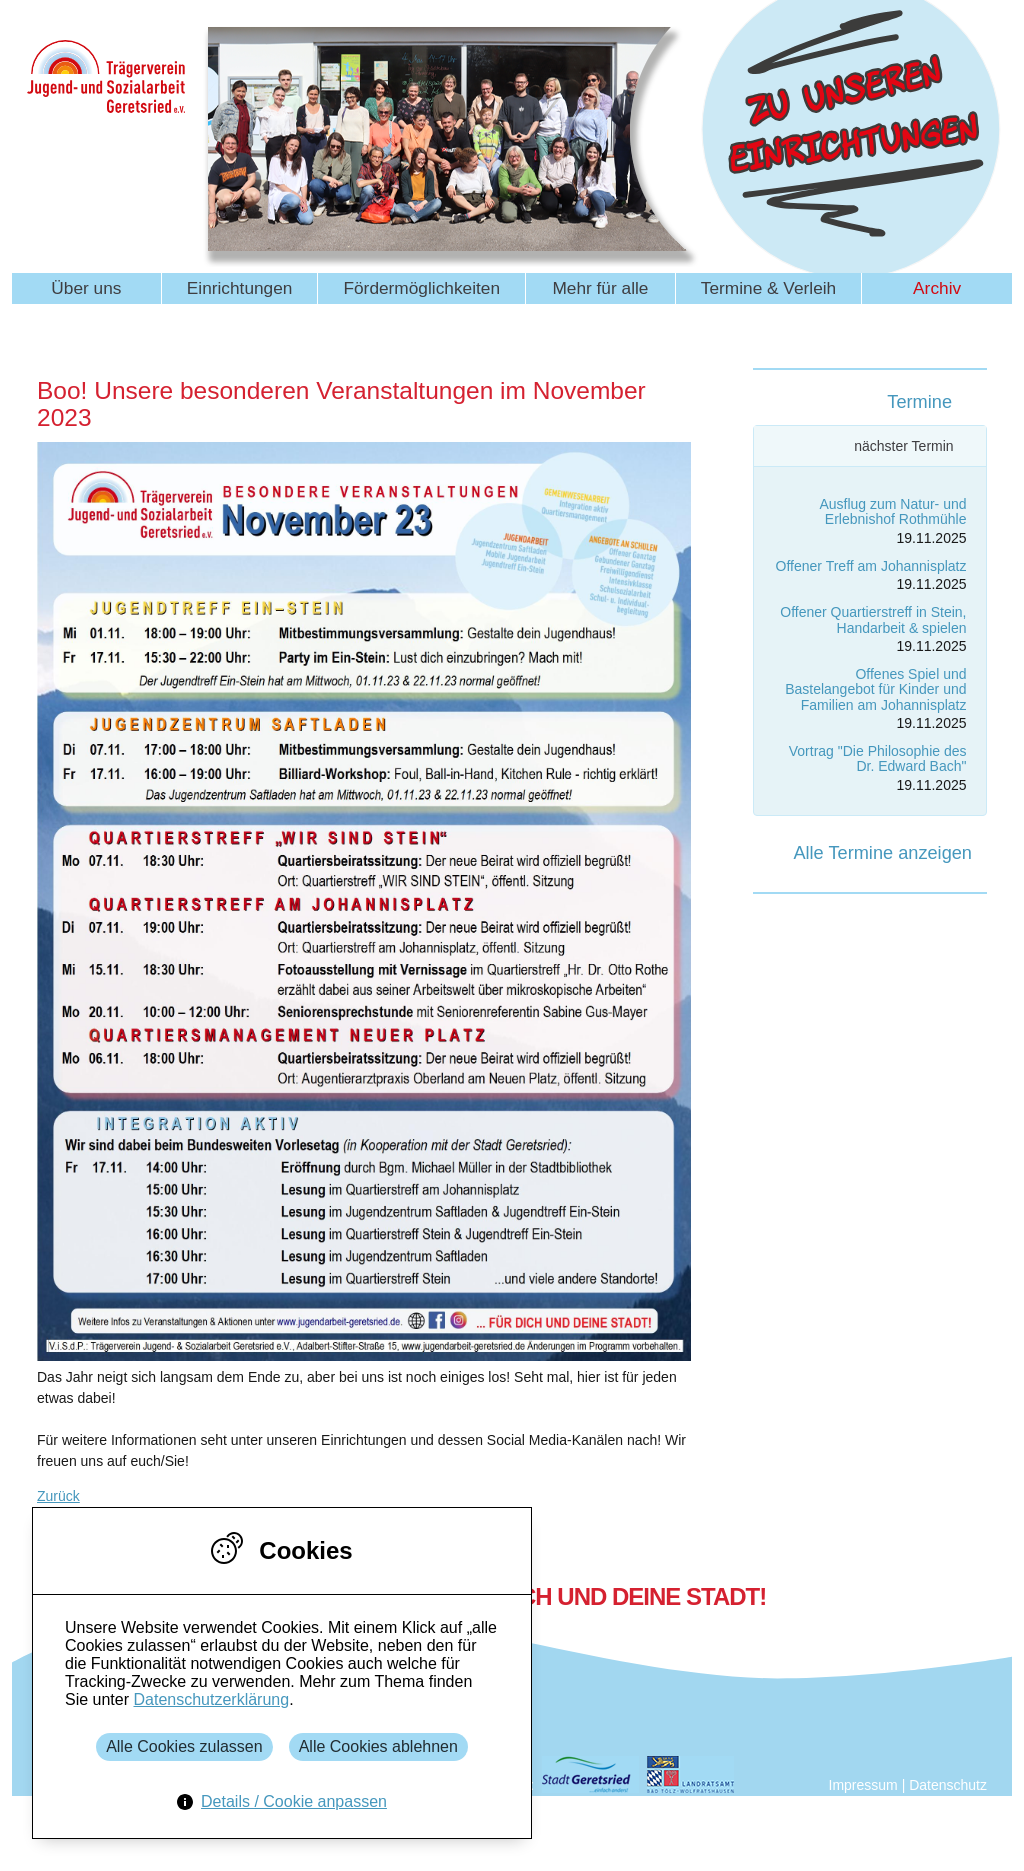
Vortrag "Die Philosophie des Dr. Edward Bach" (878, 758)
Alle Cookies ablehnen (378, 1746)
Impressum (863, 1785)
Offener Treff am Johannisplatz (871, 566)
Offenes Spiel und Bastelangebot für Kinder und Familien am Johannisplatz (875, 689)
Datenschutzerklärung (211, 1699)
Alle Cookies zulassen (184, 1746)
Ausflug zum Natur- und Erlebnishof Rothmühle (892, 511)
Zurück (58, 1496)
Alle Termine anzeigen (882, 853)
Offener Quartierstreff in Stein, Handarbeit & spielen (873, 619)
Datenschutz (948, 1785)
